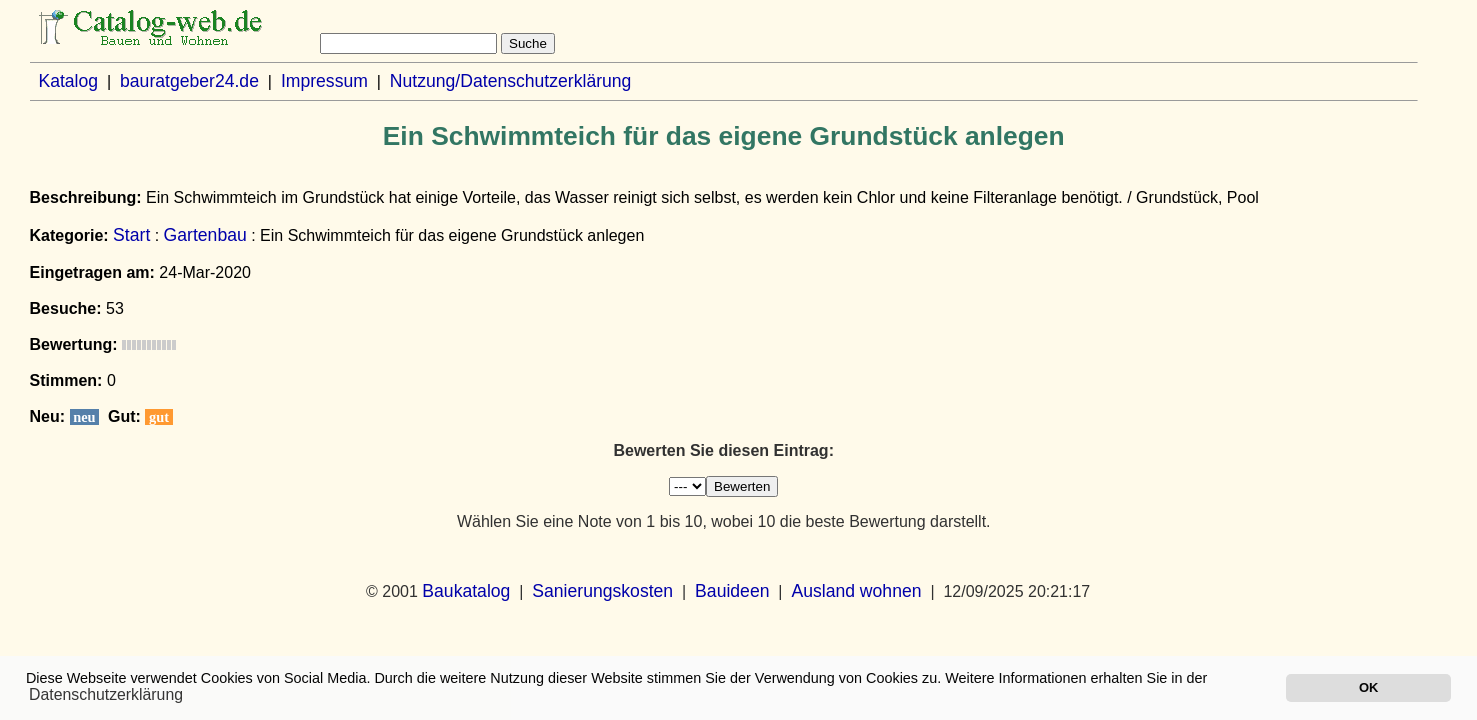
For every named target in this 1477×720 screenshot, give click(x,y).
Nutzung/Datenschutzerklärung (511, 81)
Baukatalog (466, 591)
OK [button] (1368, 687)
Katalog (68, 81)
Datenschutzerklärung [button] (106, 694)
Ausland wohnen (856, 591)
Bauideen (732, 591)
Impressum (324, 81)
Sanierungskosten (602, 591)
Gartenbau (205, 235)
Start (131, 235)
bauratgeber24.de (189, 81)
